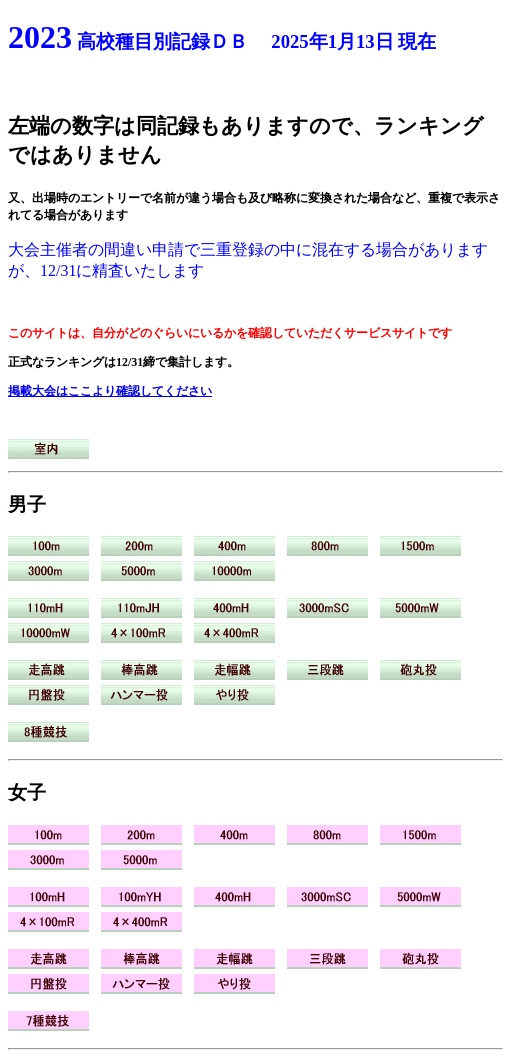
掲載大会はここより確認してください (110, 391)
